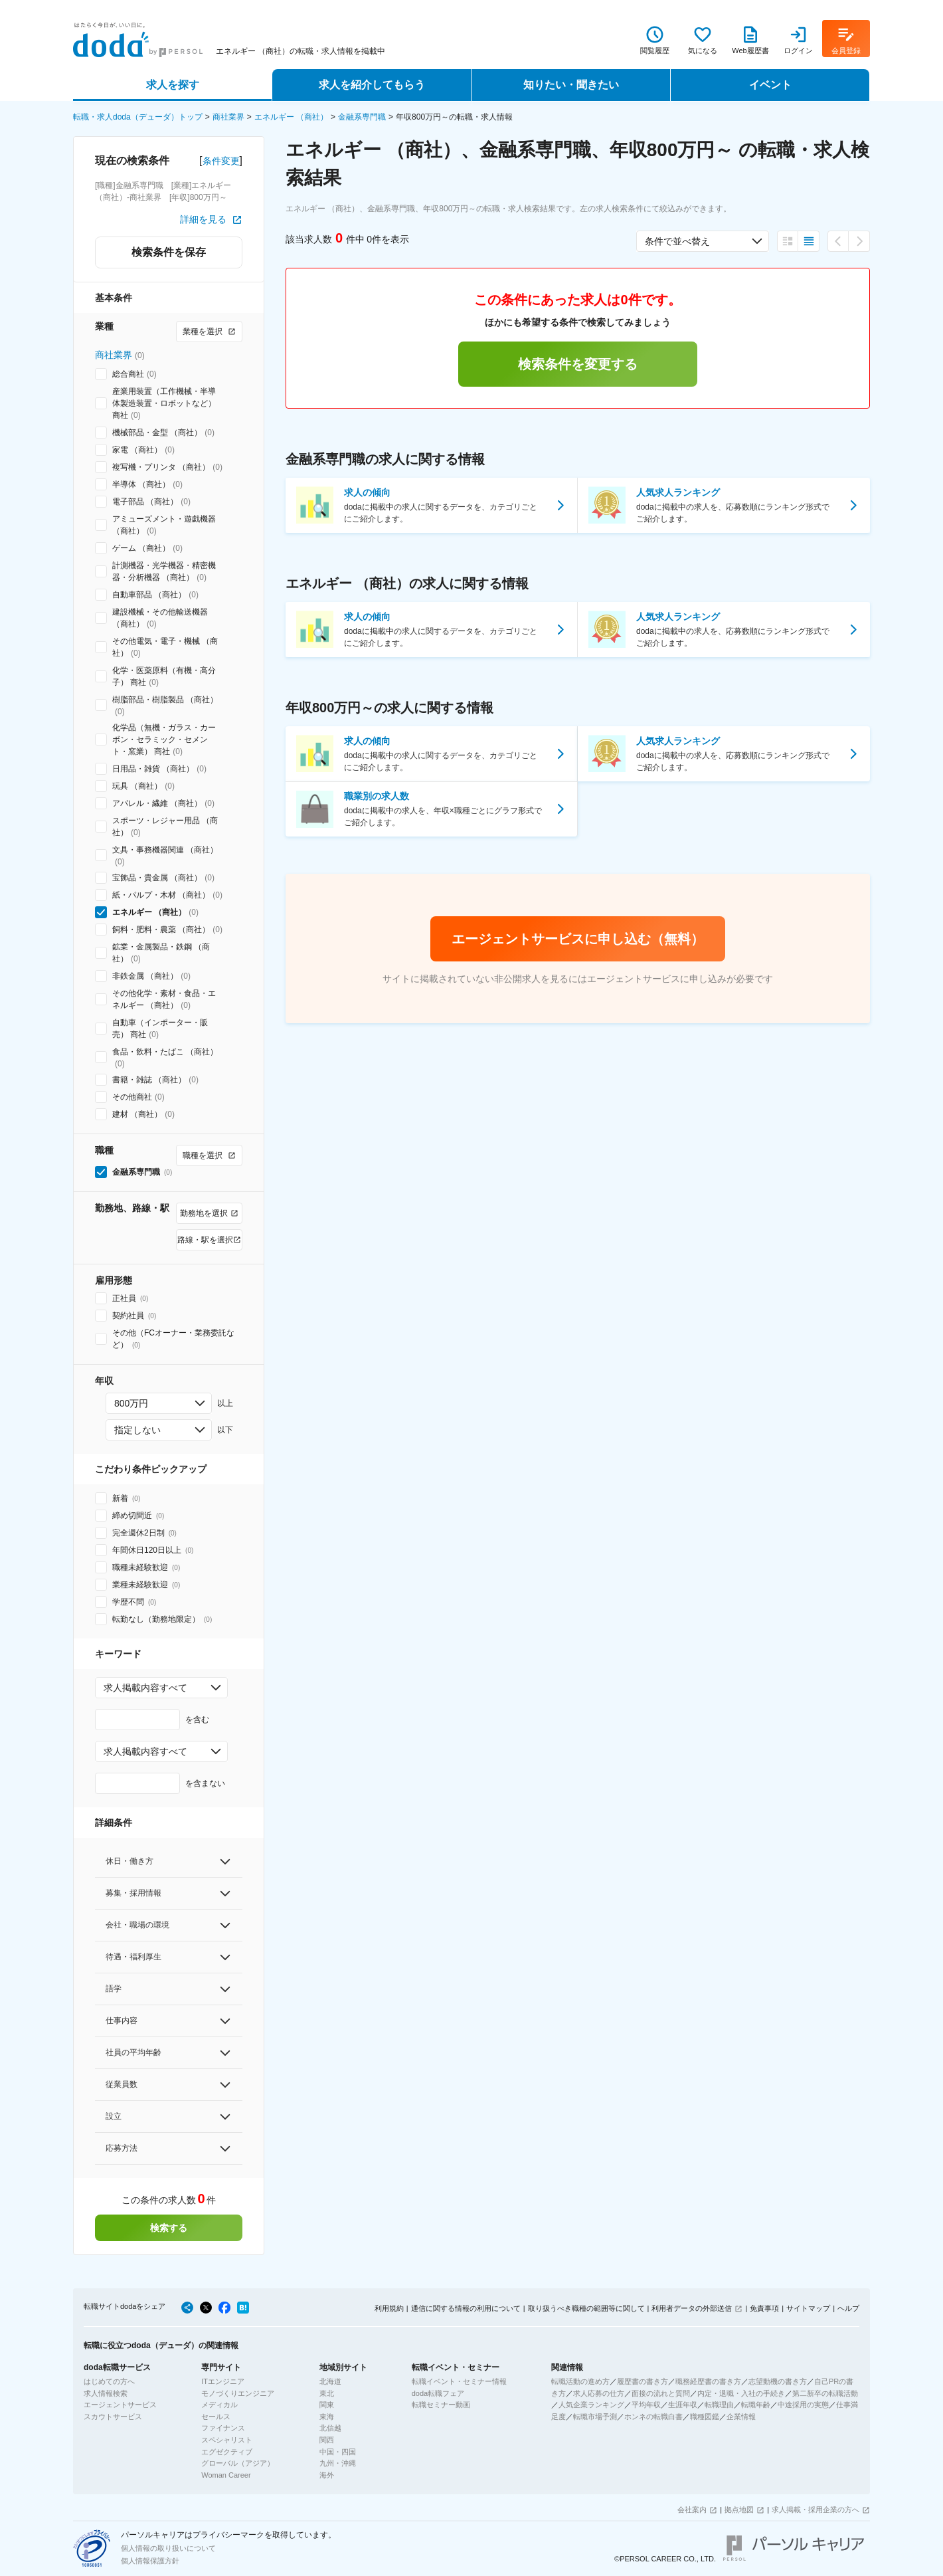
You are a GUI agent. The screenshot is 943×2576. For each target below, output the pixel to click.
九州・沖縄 (337, 2463)
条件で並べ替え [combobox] (677, 241)
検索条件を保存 (168, 252)
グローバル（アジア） (237, 2463)
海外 (326, 2475)
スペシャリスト (226, 2440)
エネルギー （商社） (291, 117)
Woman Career (225, 2475)
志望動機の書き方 (777, 2381)
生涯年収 (682, 2405)
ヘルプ (848, 2308)
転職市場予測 (595, 2417)
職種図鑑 (704, 2417)
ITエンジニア (222, 2381)
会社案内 (692, 2510)
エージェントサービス (120, 2405)
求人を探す (172, 84)
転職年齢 (755, 2405)
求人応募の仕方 (598, 2393)
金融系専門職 (362, 117)
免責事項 (764, 2308)
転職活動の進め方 (580, 2381)
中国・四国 (337, 2452)
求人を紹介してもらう (372, 84)
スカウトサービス (113, 2417)
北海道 (330, 2381)
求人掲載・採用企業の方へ (815, 2510)
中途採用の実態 (803, 2405)
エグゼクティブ (226, 2452)
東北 (326, 2393)
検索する (168, 2228)
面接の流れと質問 (661, 2393)
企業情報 (741, 2417)
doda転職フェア (438, 2393)
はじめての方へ (109, 2381)
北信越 (330, 2428)
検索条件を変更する (578, 364)
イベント (770, 84)
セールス (215, 2417)
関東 (326, 2405)
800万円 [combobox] (131, 1403)
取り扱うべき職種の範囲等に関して (586, 2308)
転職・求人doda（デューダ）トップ (138, 117)
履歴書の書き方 (642, 2381)
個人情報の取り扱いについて (168, 2548)
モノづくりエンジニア (237, 2393)
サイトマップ (808, 2308)
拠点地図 (739, 2510)
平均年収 (646, 2405)
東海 (326, 2417)
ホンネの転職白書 (653, 2417)
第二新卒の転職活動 (825, 2393)
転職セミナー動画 (441, 2405)
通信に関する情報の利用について (466, 2308)
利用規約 (389, 2308)
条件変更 (221, 160)
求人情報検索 (106, 2393)
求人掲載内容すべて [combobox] (145, 1687)
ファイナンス (223, 2428)
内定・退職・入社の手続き (741, 2393)
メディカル (219, 2405)
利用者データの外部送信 (691, 2308)
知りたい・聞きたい (571, 84)
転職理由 (719, 2405)
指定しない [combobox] (137, 1430)
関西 (326, 2440)
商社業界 (228, 117)
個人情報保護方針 (150, 2561)
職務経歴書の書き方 (708, 2381)
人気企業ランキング (591, 2405)
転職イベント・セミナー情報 (459, 2381)
